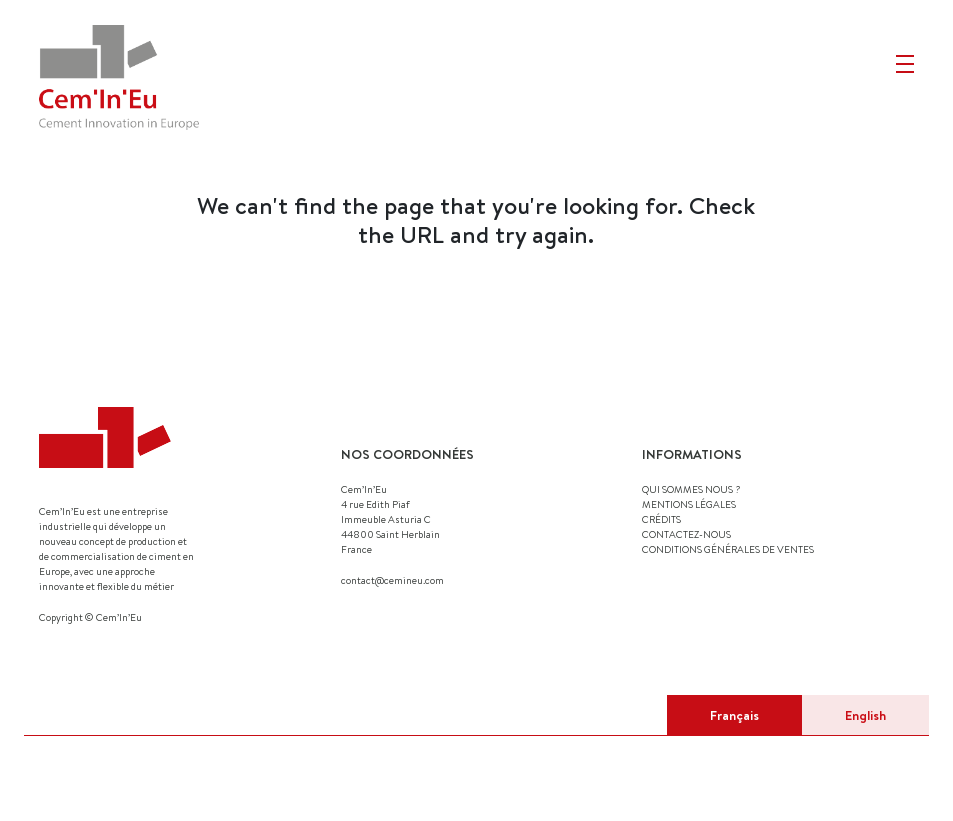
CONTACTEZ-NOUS (686, 534)
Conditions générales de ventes (728, 549)
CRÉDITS (661, 519)
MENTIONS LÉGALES (689, 504)
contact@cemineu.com (392, 580)
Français (734, 715)
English (865, 715)
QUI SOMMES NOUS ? (691, 489)
